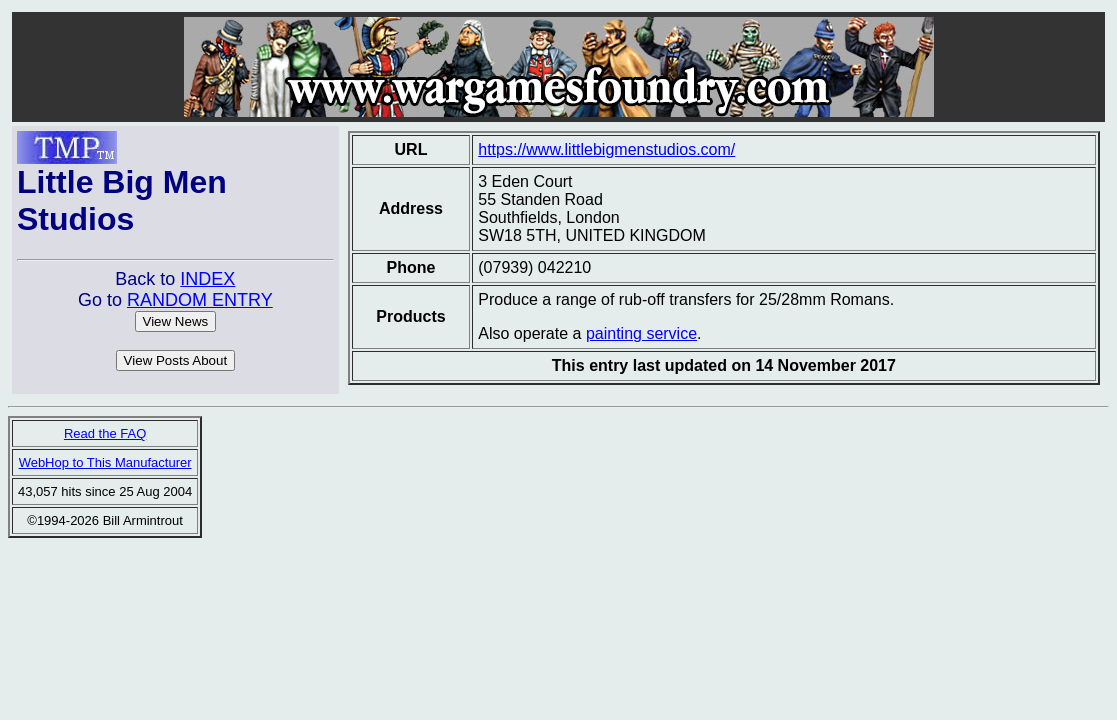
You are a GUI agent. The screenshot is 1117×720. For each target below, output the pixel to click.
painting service (641, 333)
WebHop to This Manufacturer (105, 462)
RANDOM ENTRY (200, 300)
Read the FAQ (105, 433)
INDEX (207, 279)
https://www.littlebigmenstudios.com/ (606, 149)
